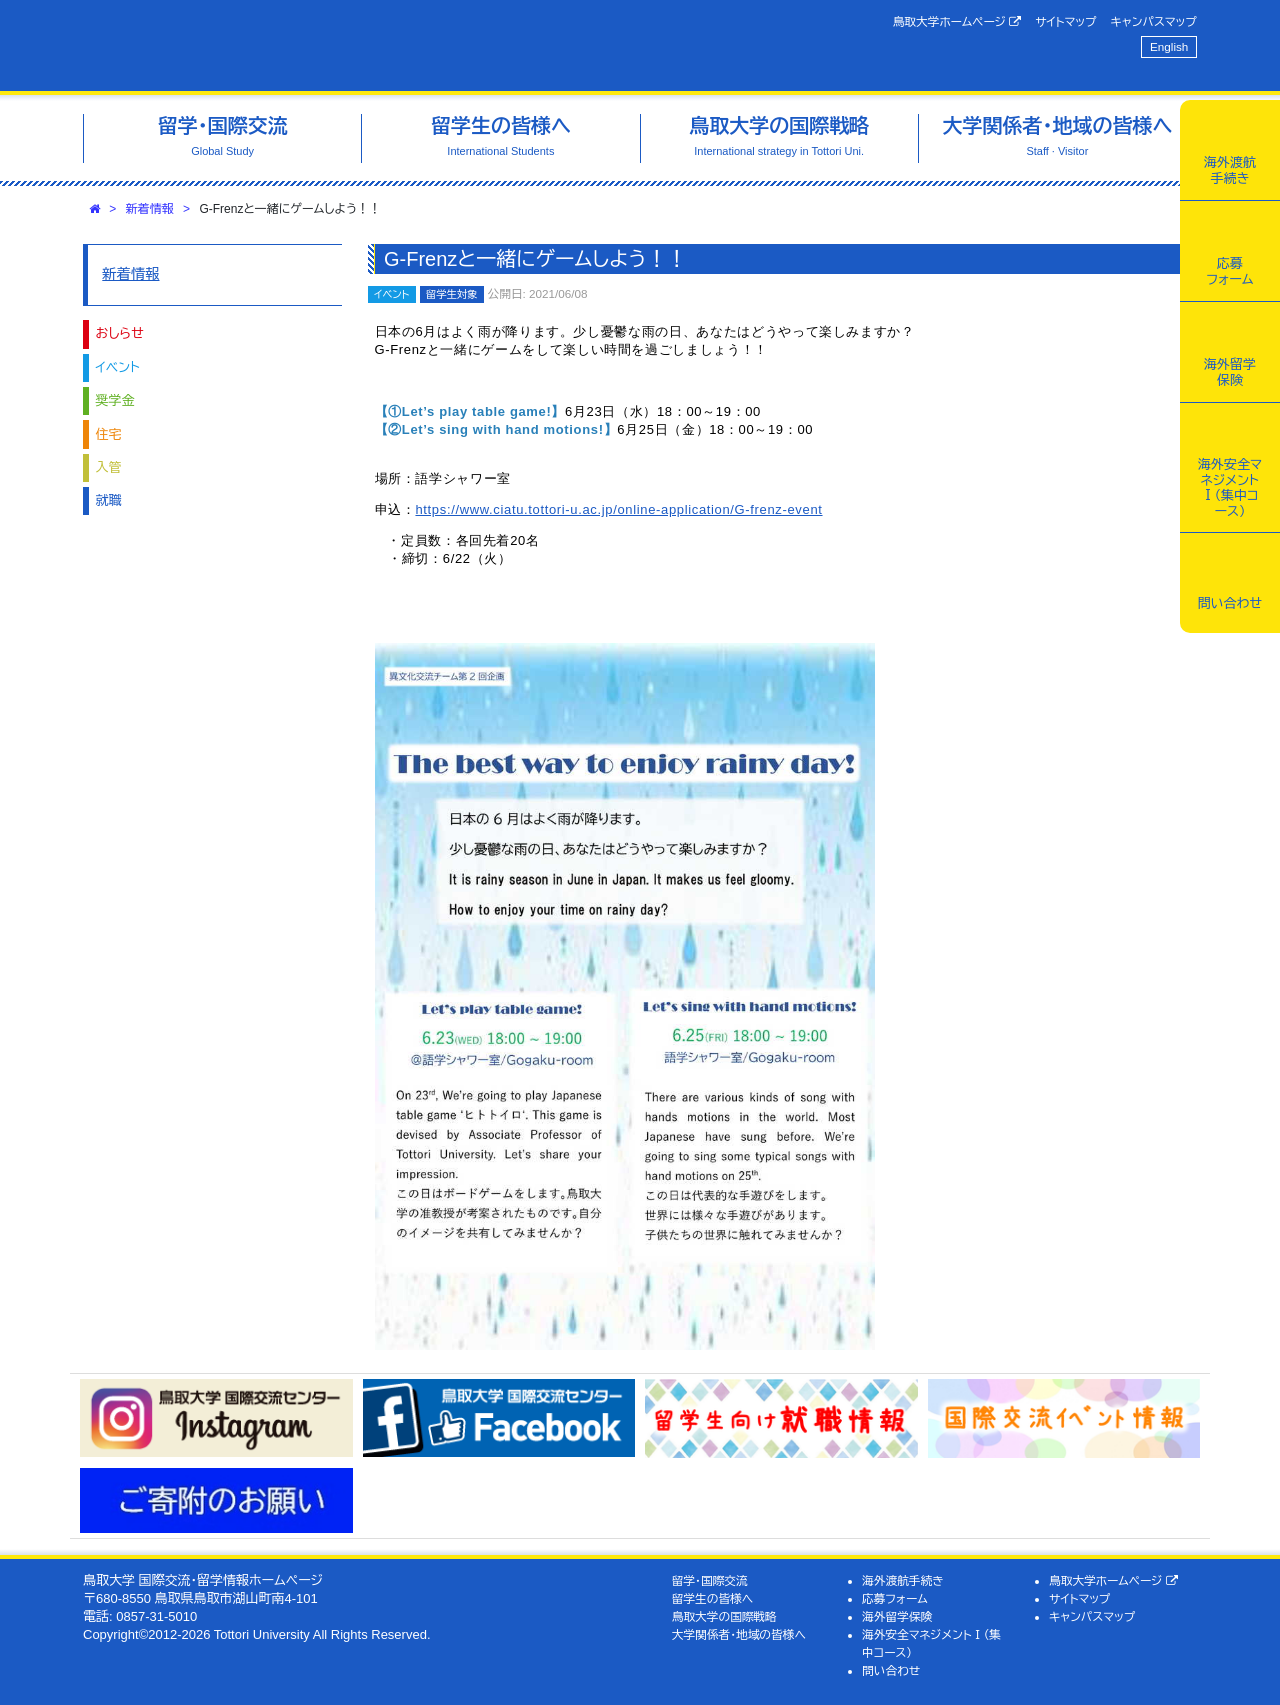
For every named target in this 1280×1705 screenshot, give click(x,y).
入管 (109, 467)
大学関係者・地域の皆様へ (739, 1634)
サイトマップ (1065, 21)
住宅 (109, 434)
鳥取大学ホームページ (957, 22)
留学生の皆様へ (713, 1598)
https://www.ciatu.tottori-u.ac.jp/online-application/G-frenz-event (618, 509)
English (1169, 46)
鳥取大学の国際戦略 (724, 1616)
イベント (118, 367)
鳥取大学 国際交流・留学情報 (364, 45)
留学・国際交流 (710, 1580)
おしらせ (120, 333)
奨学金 (115, 400)
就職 (109, 500)
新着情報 (150, 209)
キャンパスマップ (1154, 21)
